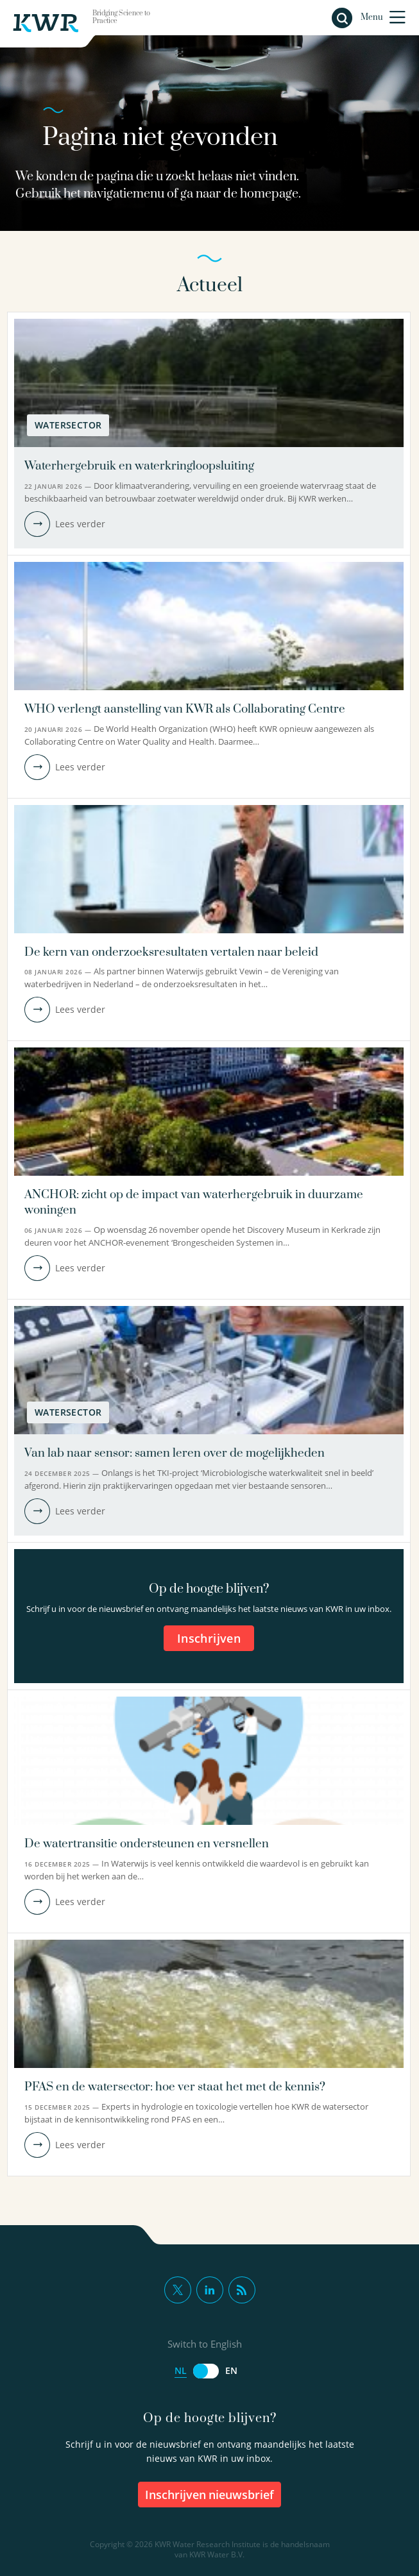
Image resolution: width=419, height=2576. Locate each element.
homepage (269, 194)
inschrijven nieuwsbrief (210, 2494)
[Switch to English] (206, 2371)
